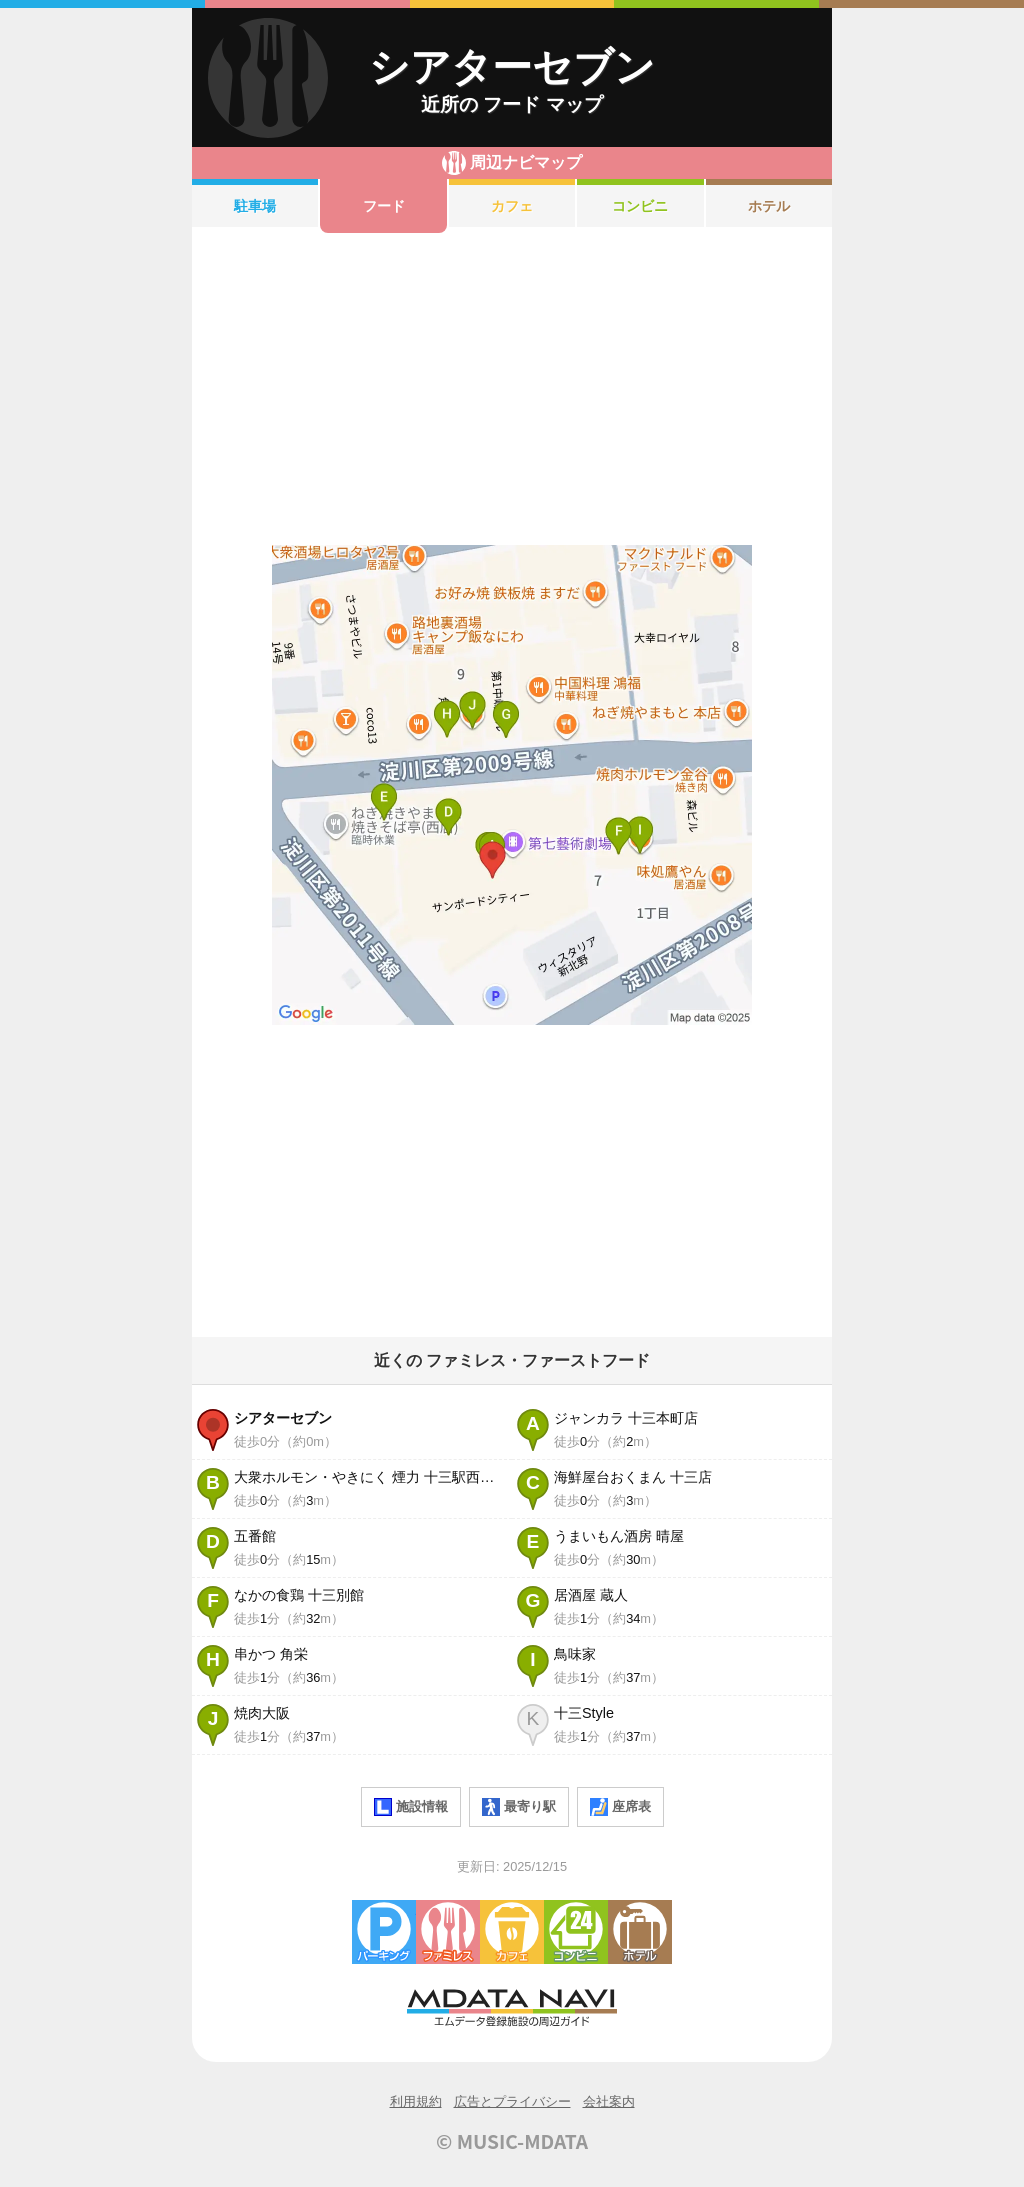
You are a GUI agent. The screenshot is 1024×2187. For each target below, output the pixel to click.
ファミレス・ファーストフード (448, 1932)
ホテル (769, 206)
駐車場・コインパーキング (384, 1932)
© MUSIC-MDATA (512, 2141)
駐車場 (255, 206)
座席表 (620, 1807)
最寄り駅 (519, 1807)
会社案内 (609, 2101)
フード (384, 206)
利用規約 (416, 2101)
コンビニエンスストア (576, 1932)
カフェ (512, 206)
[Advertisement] (512, 389)
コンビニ (640, 206)
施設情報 (411, 1807)
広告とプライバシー (512, 2101)
